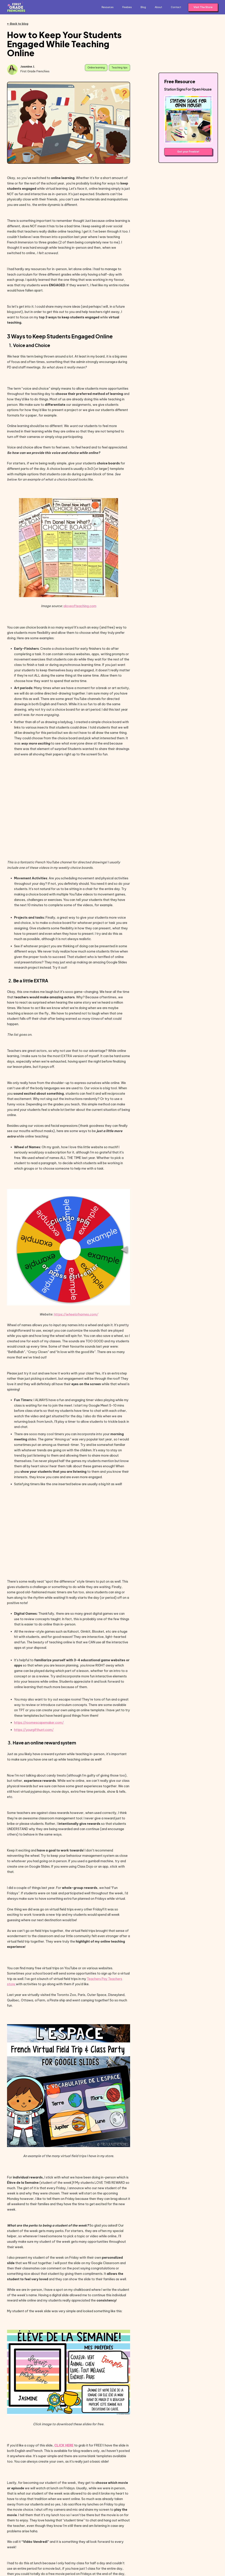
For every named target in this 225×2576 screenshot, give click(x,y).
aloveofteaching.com (79, 606)
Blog (143, 7)
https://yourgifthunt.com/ (34, 1730)
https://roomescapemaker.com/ (39, 1723)
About (158, 7)
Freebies (127, 7)
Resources (108, 7)
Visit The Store (203, 7)
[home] (16, 7)
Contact (176, 7)
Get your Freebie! (188, 151)
